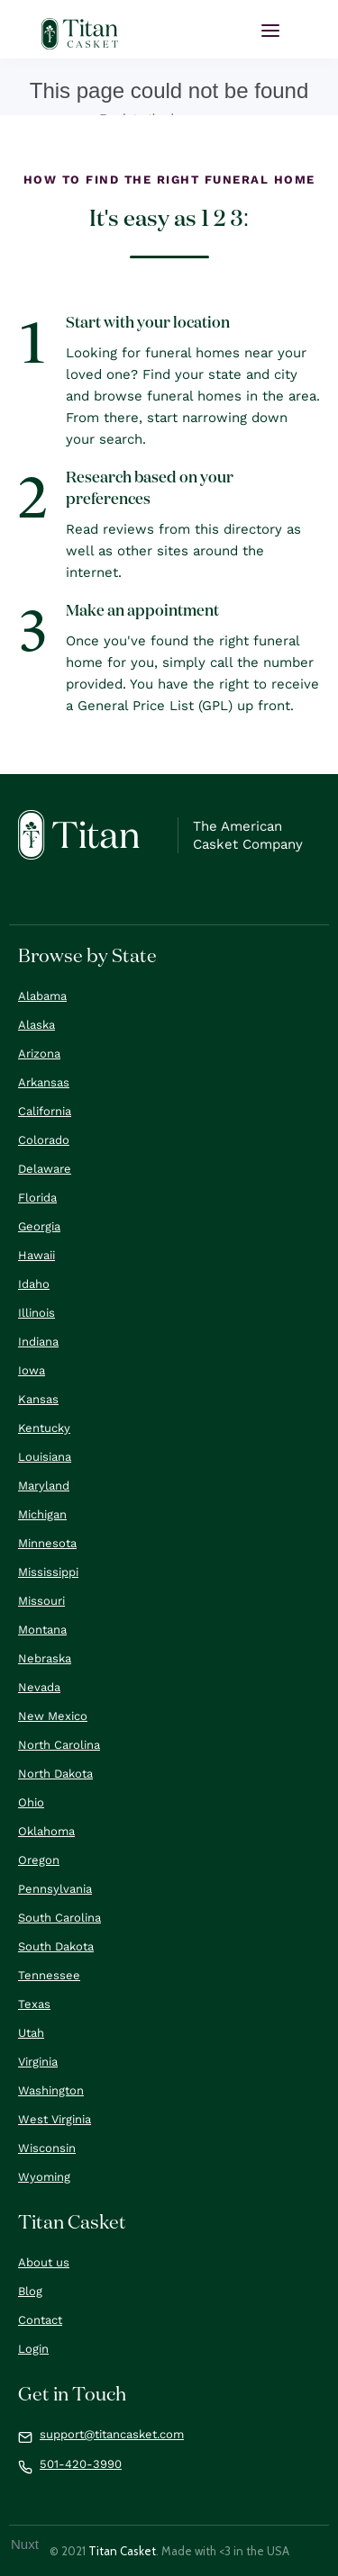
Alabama (42, 996)
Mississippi (48, 1572)
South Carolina (59, 1917)
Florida (37, 1197)
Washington (51, 2090)
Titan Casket (122, 2551)
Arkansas (43, 1082)
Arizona (39, 1053)
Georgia (39, 1226)
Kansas (38, 1399)
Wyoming (44, 2177)
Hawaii (36, 1255)
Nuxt (25, 2544)
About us (43, 2262)
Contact (40, 2320)
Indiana (38, 1341)
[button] (270, 30)
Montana (42, 1629)
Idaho (34, 1284)
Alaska (36, 1024)
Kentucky (44, 1428)
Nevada (39, 1687)
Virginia (38, 2061)
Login (33, 2348)
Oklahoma (46, 1831)
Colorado (43, 1140)
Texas (34, 2004)
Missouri (41, 1601)
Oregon (38, 1860)
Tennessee (49, 1975)
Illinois (36, 1313)
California (44, 1111)
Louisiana (44, 1457)
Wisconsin (47, 2148)
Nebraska (44, 1658)
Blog (30, 2291)
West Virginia (54, 2119)
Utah (31, 2033)
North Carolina (59, 1745)
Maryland (43, 1485)
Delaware (44, 1168)
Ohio (31, 1802)
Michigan (42, 1514)
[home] (80, 34)
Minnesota (47, 1543)
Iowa (31, 1370)
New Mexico (52, 1716)
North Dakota (55, 1773)
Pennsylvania (55, 1889)
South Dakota (56, 1946)
